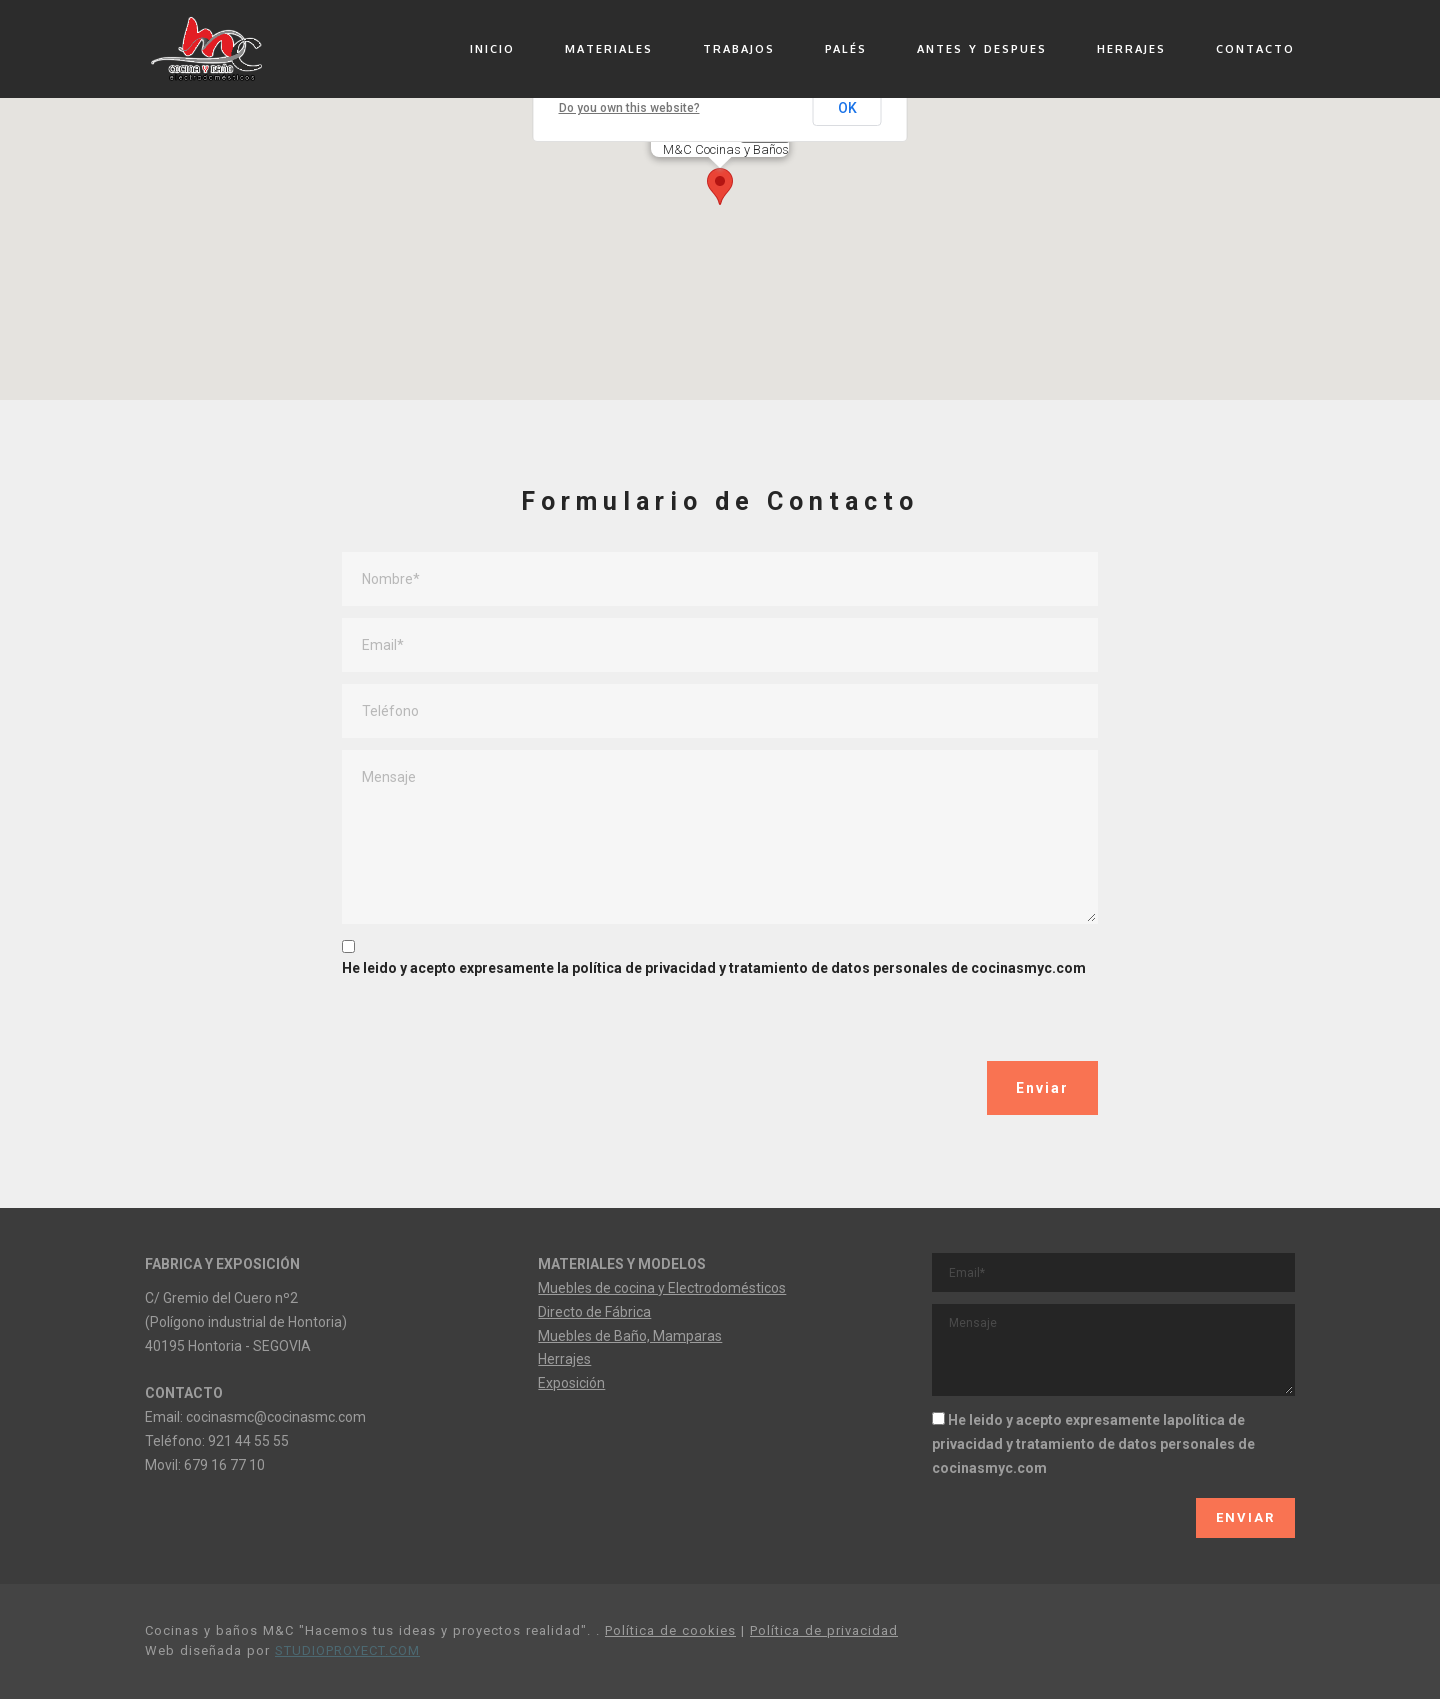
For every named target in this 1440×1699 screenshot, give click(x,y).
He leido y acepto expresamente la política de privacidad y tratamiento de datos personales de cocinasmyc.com (714, 968)
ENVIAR (1245, 1517)
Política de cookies (670, 1630)
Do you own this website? (628, 108)
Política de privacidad (824, 1630)
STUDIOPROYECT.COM (347, 1650)
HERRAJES (1131, 49)
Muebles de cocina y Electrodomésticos (662, 1288)
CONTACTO (1255, 49)
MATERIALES (609, 49)
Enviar (1042, 1088)
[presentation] (494, 1022)
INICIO (492, 49)
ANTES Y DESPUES (982, 49)
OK (848, 108)
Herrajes (564, 1359)
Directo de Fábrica (594, 1312)
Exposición (571, 1383)
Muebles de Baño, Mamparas (630, 1336)
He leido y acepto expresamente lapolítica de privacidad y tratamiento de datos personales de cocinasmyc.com (1093, 1444)
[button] (720, 181)
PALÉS (846, 49)
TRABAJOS (739, 49)
